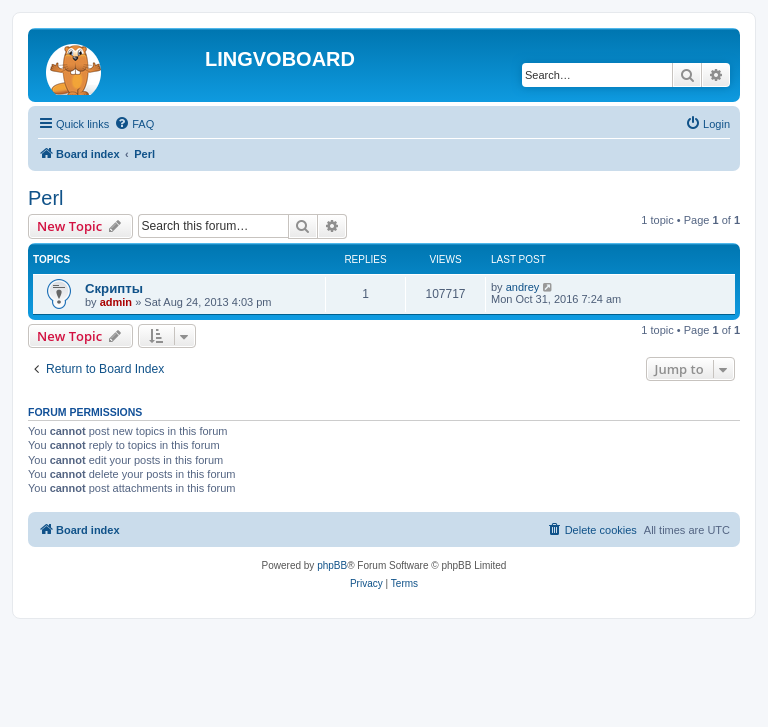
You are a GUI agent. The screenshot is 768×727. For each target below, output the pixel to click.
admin (116, 302)
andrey (523, 287)
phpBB (332, 565)
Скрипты (114, 288)
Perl (46, 198)
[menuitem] (134, 124)
